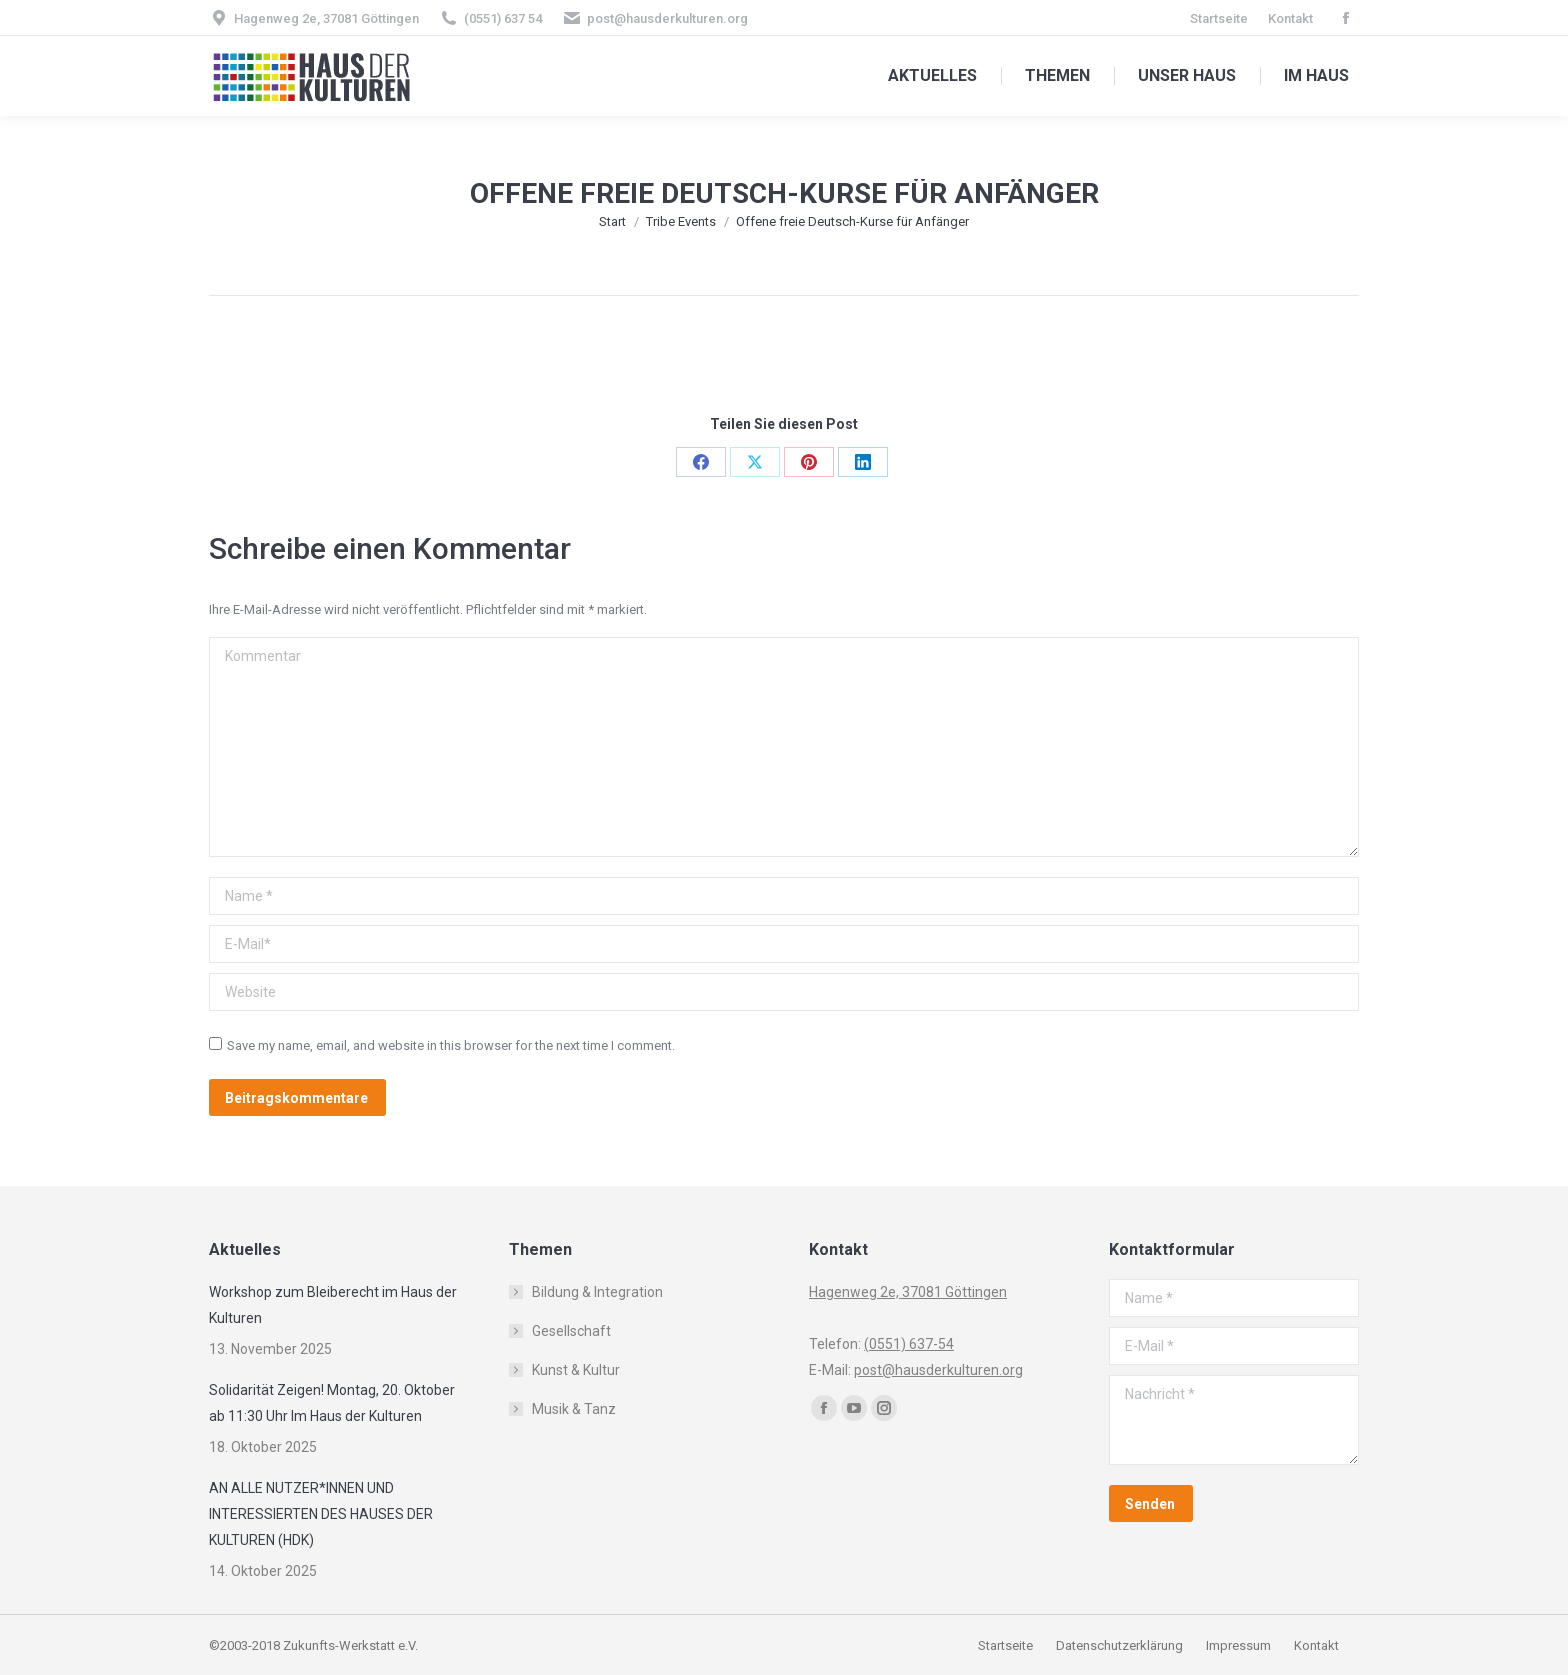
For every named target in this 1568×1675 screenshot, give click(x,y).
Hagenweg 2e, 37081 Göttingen (326, 18)
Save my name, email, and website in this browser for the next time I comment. (451, 1045)
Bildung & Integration (597, 1292)
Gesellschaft (571, 1331)
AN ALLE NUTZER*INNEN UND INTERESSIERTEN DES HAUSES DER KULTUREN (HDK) (321, 1514)
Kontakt (1316, 1645)
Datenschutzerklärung (1119, 1645)
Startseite (1007, 1645)
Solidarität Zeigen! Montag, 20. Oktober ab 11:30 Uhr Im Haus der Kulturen (332, 1403)
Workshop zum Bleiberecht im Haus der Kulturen (333, 1305)
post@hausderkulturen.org (667, 18)
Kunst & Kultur (576, 1370)
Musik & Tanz (574, 1409)
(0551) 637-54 (909, 1344)
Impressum (1240, 1645)
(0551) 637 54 (503, 18)
